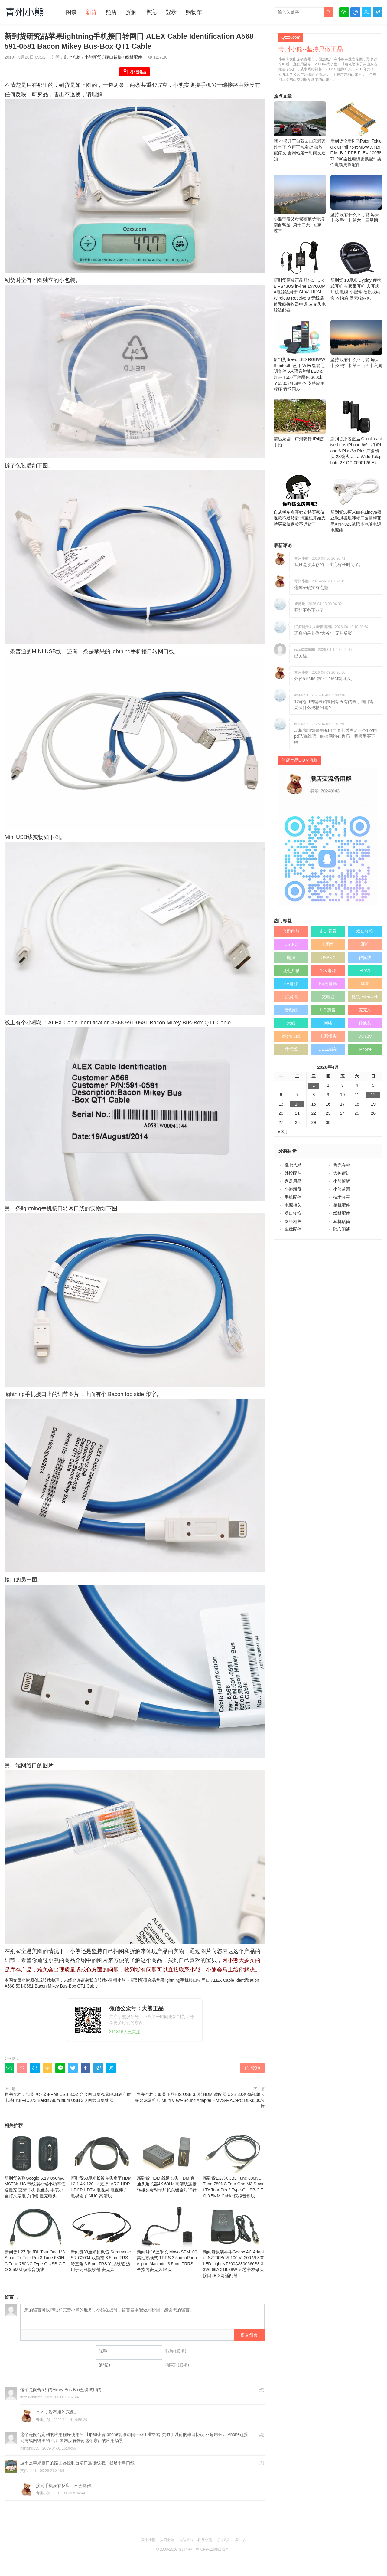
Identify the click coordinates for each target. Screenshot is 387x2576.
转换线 (365, 957)
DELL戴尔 (327, 1049)
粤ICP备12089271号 (212, 2549)
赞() (252, 2067)
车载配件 (293, 1229)
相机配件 (341, 1205)
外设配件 (293, 1173)
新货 (91, 12)
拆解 (131, 12)
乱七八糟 (72, 57)
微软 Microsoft (365, 997)
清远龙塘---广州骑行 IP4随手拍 (300, 423)
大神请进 (341, 1173)
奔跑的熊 (291, 931)
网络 (328, 1023)
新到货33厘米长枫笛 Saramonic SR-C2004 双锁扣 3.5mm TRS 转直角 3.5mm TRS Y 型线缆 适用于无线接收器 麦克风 (101, 2239)
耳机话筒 (341, 1221)
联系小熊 (204, 2540)
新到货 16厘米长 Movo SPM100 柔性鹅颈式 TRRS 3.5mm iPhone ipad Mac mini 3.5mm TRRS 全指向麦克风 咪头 (168, 2239)
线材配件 (133, 57)
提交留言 (249, 2335)
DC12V (365, 1036)
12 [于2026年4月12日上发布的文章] (373, 1094)
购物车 (194, 12)
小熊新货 (92, 57)
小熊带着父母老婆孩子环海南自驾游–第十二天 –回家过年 (300, 204)
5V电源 (291, 983)
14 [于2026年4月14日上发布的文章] (297, 1104)
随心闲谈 (341, 1229)
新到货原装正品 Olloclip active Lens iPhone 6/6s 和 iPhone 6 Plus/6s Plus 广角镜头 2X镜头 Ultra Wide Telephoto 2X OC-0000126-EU (356, 432)
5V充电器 (328, 983)
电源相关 (293, 1205)
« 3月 (283, 1131)
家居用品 (293, 1181)
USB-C (291, 944)
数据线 (291, 1049)
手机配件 (293, 1197)
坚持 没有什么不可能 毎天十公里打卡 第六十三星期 (356, 199)
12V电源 (328, 970)
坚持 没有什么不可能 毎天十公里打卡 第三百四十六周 (356, 344)
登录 (171, 12)
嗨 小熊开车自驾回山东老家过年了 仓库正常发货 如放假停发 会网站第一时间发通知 (300, 131)
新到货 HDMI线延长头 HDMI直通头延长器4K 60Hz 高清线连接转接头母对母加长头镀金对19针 (168, 2162)
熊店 (111, 12)
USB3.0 (328, 957)
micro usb (291, 1036)
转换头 (365, 1023)
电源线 (328, 944)
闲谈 (71, 12)
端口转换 (113, 57)
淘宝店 (240, 2540)
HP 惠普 (328, 1010)
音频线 (291, 1010)
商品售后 (186, 2540)
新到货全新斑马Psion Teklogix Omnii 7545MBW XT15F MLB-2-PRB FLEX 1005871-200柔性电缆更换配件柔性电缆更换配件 (356, 134)
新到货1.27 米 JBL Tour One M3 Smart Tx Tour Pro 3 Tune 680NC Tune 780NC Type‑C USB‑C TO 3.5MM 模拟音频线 (35, 2239)
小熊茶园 (341, 1189)
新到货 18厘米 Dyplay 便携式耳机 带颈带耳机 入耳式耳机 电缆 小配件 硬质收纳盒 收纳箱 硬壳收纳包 (356, 270)
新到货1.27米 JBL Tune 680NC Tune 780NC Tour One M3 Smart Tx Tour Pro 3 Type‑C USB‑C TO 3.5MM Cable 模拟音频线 (234, 2165)
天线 (291, 1023)
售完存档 (341, 1165)
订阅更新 (223, 2540)
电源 (291, 957)
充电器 (328, 997)
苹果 (365, 983)
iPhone (365, 1049)
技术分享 (341, 1197)
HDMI (364, 970)
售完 (151, 12)
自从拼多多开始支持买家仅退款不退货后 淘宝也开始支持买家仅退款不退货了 (300, 499)
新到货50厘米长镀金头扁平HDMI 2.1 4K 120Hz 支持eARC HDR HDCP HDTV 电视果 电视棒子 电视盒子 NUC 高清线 (101, 2165)
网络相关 (293, 1221)
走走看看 (328, 931)
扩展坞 (291, 997)
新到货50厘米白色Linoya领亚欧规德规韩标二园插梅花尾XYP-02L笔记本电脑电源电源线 (356, 503)
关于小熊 (148, 2540)
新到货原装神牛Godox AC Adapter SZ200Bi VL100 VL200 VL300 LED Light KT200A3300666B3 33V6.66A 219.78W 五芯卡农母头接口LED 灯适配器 (234, 2242)
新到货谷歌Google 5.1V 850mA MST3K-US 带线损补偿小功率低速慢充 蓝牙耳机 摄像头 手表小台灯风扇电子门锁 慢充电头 (35, 2165)
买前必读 (167, 2540)
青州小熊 (117, 1980)
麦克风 (365, 1010)
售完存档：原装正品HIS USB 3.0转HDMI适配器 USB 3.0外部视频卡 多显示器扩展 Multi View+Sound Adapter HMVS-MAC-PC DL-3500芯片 (200, 2100)
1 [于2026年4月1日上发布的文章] (313, 1085)
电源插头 (328, 1036)
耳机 (365, 944)
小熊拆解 (341, 1181)
